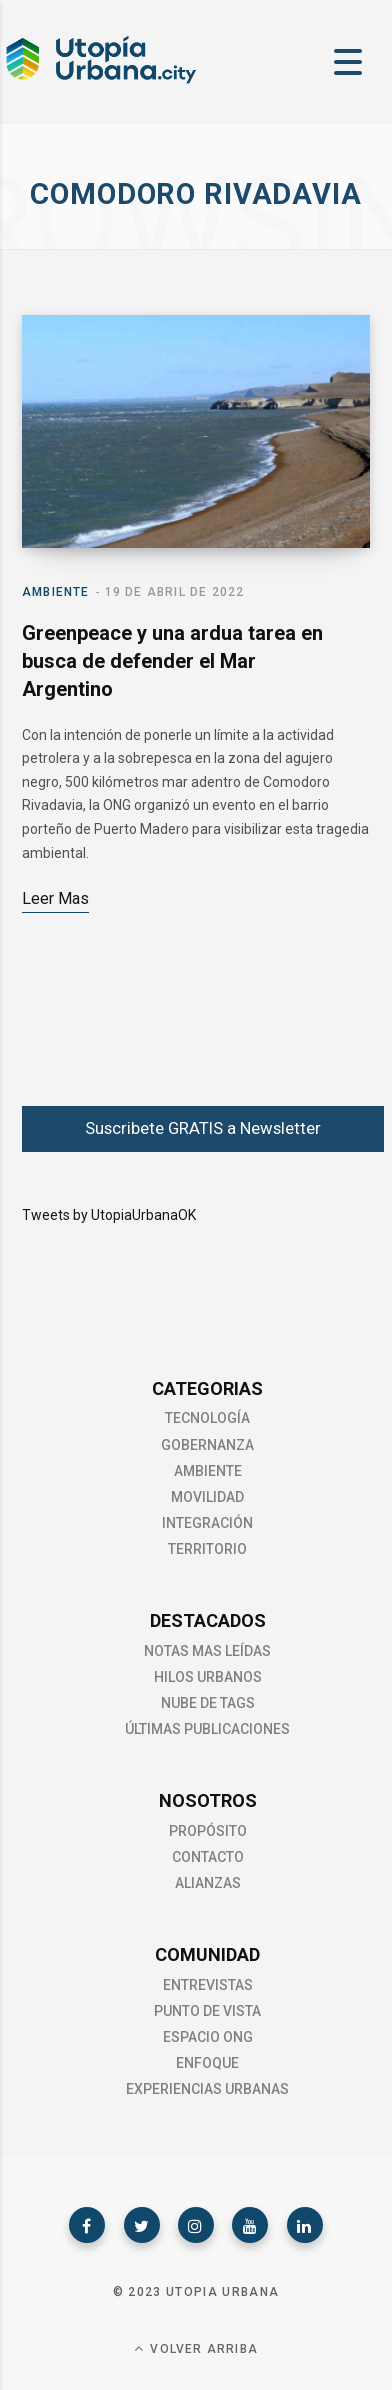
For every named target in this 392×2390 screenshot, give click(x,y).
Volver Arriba (196, 2348)
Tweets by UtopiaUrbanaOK (109, 1215)
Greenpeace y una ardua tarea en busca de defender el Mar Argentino (172, 661)
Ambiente (56, 592)
